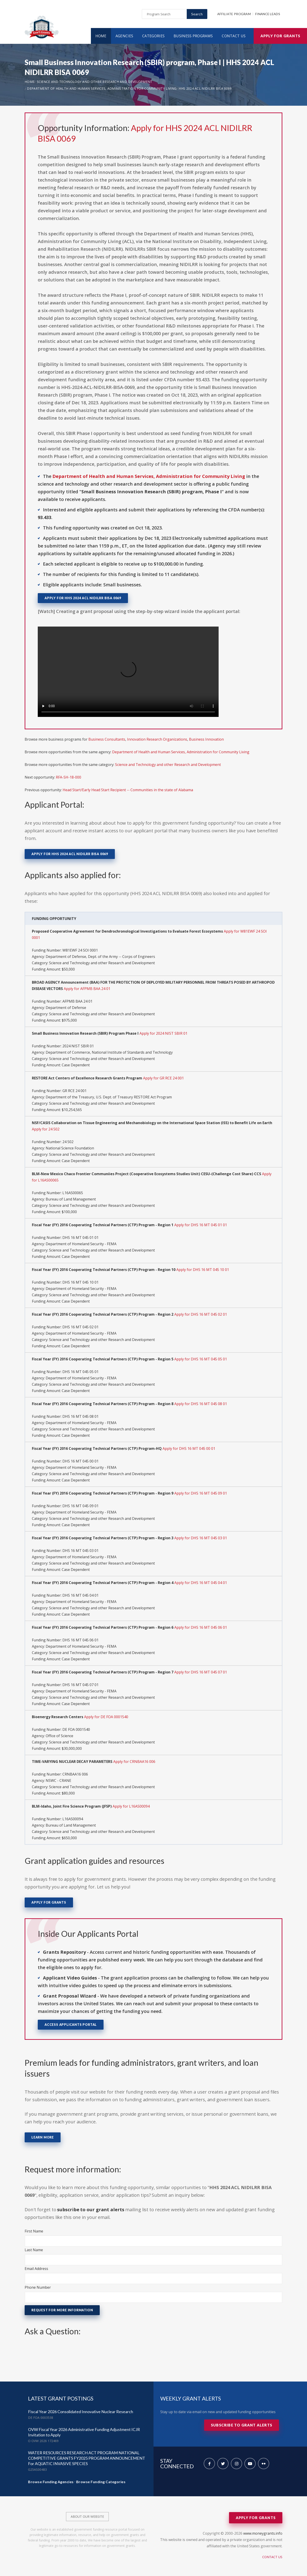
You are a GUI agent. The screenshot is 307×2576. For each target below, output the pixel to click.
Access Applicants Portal (71, 2024)
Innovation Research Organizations (157, 739)
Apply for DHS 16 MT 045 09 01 (200, 1493)
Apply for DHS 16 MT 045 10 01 (202, 1269)
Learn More (42, 2137)
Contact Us (234, 35)
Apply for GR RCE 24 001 (163, 1078)
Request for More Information (62, 2310)
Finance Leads (267, 14)
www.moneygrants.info (262, 2533)
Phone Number (38, 2287)
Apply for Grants (280, 36)
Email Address (36, 2268)
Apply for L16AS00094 (131, 1806)
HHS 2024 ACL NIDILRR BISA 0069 (205, 88)
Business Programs (193, 35)
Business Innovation (206, 739)
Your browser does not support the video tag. (128, 672)
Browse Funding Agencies (51, 2482)
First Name (34, 2231)
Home (100, 35)
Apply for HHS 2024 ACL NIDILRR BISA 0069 (83, 598)
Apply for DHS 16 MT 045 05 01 (200, 1359)
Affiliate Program (234, 14)
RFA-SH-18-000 (68, 777)
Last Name (34, 2249)
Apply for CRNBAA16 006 (134, 1761)
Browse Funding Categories (101, 2482)
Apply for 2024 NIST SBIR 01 (163, 1033)
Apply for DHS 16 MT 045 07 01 (200, 1672)
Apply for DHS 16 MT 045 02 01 (200, 1314)
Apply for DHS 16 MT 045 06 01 (200, 1627)
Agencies (124, 35)
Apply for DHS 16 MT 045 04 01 (200, 1582)
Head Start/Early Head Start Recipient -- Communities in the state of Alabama (128, 789)
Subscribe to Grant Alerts (241, 2425)
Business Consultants (106, 739)
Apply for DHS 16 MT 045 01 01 (200, 1224)
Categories (153, 35)
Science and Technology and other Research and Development (94, 82)
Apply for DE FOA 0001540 (106, 1716)
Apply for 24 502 (45, 1129)
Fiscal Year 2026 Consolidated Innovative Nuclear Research (80, 2411)
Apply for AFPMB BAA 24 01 (87, 988)
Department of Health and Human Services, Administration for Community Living (101, 88)
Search (197, 14)
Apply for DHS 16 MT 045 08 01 (200, 1403)
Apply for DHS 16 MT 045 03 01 (200, 1537)
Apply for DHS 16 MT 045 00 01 (189, 1448)
